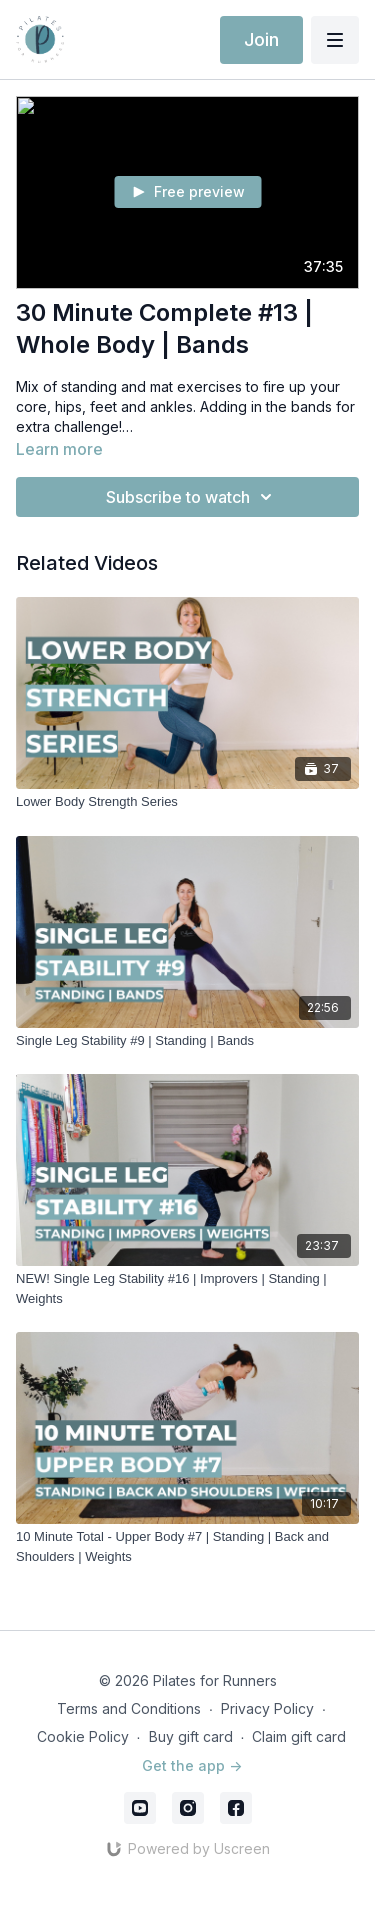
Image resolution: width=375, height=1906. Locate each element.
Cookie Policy (83, 1736)
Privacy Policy (267, 1708)
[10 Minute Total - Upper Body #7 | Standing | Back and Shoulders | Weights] (187, 1546)
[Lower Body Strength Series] (187, 802)
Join (261, 39)
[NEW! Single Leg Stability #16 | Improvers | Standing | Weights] (187, 1288)
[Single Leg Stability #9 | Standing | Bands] (187, 1041)
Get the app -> (192, 1765)
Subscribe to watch (192, 497)
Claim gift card (299, 1736)
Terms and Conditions (129, 1708)
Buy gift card (191, 1736)
